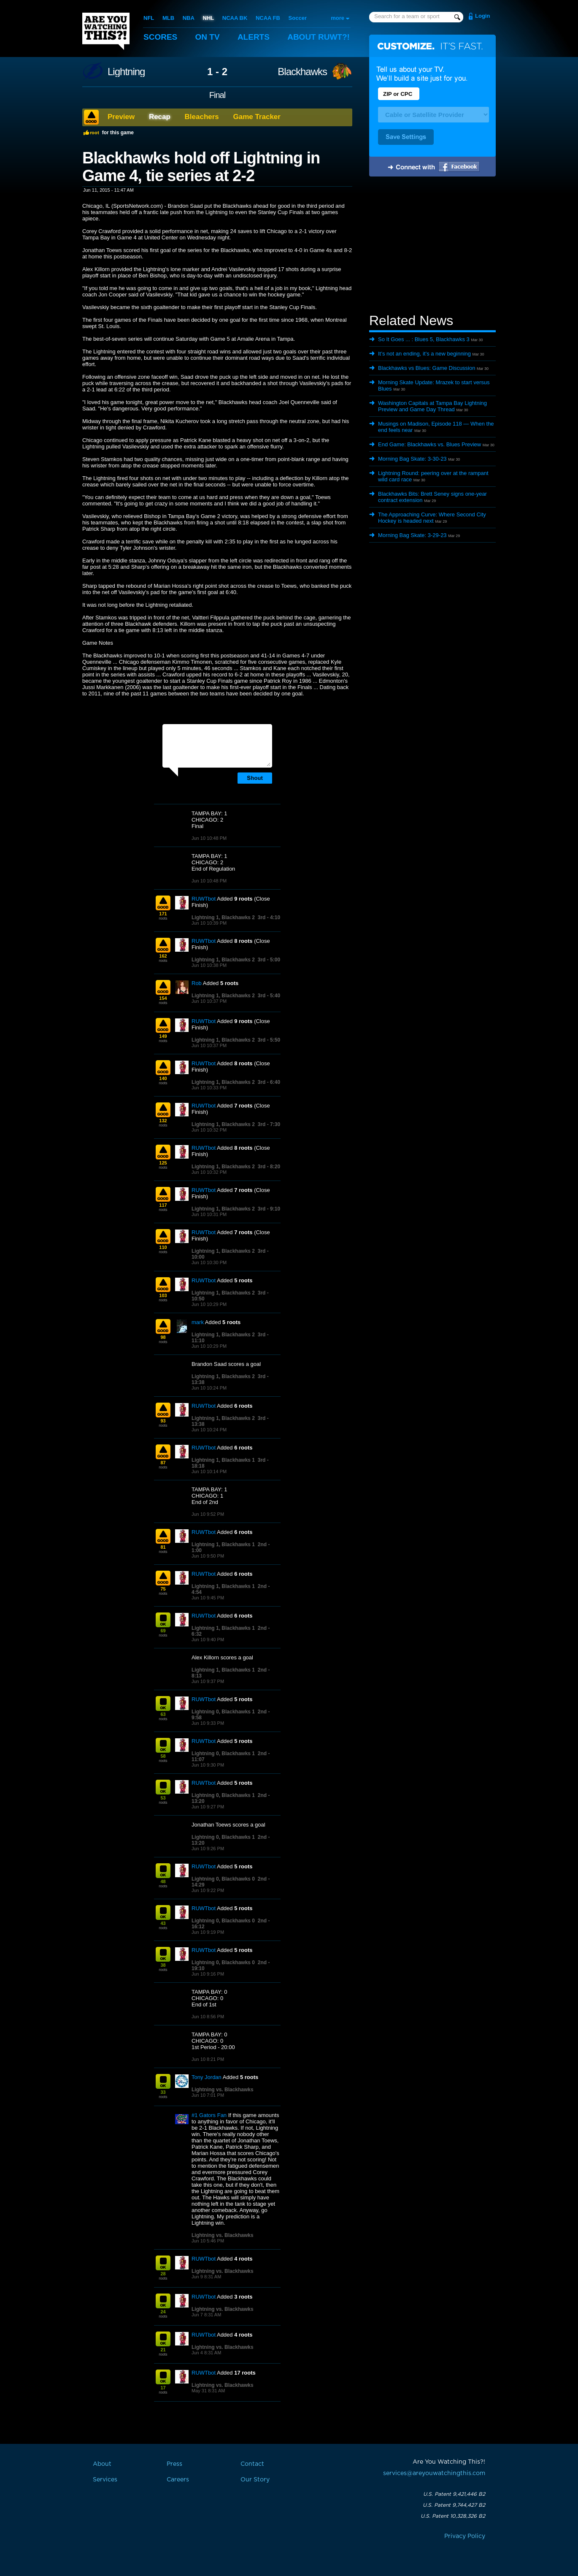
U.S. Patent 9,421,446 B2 (454, 2494)
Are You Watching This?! (106, 31)
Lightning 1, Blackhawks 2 (223, 917)
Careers (178, 2480)
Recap (159, 117)
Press (174, 2464)
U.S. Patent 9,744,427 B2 (454, 2505)
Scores (160, 37)
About (318, 37)
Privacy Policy (464, 2536)
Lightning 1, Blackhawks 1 (223, 1460)
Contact (252, 2464)
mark (198, 1322)
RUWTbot (204, 899)
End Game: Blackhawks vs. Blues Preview (429, 444)
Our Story (255, 2480)
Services (105, 2480)
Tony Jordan (206, 2077)
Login (482, 16)
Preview (121, 117)
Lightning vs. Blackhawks (223, 2090)
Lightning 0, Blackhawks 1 (223, 1712)
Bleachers (202, 117)
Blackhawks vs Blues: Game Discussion (426, 368)
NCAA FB (268, 18)
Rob (197, 983)
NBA (188, 18)
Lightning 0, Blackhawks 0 (223, 1879)
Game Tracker (256, 117)
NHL (208, 18)
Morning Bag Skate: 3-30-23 (412, 459)
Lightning (126, 72)
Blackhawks (302, 72)
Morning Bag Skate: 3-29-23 (412, 535)
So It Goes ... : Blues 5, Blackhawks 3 (424, 339)
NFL (148, 18)
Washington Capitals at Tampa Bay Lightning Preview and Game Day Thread (432, 406)
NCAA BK (234, 18)
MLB (168, 18)
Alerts (254, 37)
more (337, 18)
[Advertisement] (432, 246)
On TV (207, 37)
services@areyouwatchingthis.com (434, 2473)
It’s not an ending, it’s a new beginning (424, 353)
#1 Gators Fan (209, 2115)
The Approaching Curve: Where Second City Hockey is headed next (432, 517)
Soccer (298, 18)
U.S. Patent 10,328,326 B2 (453, 2516)
